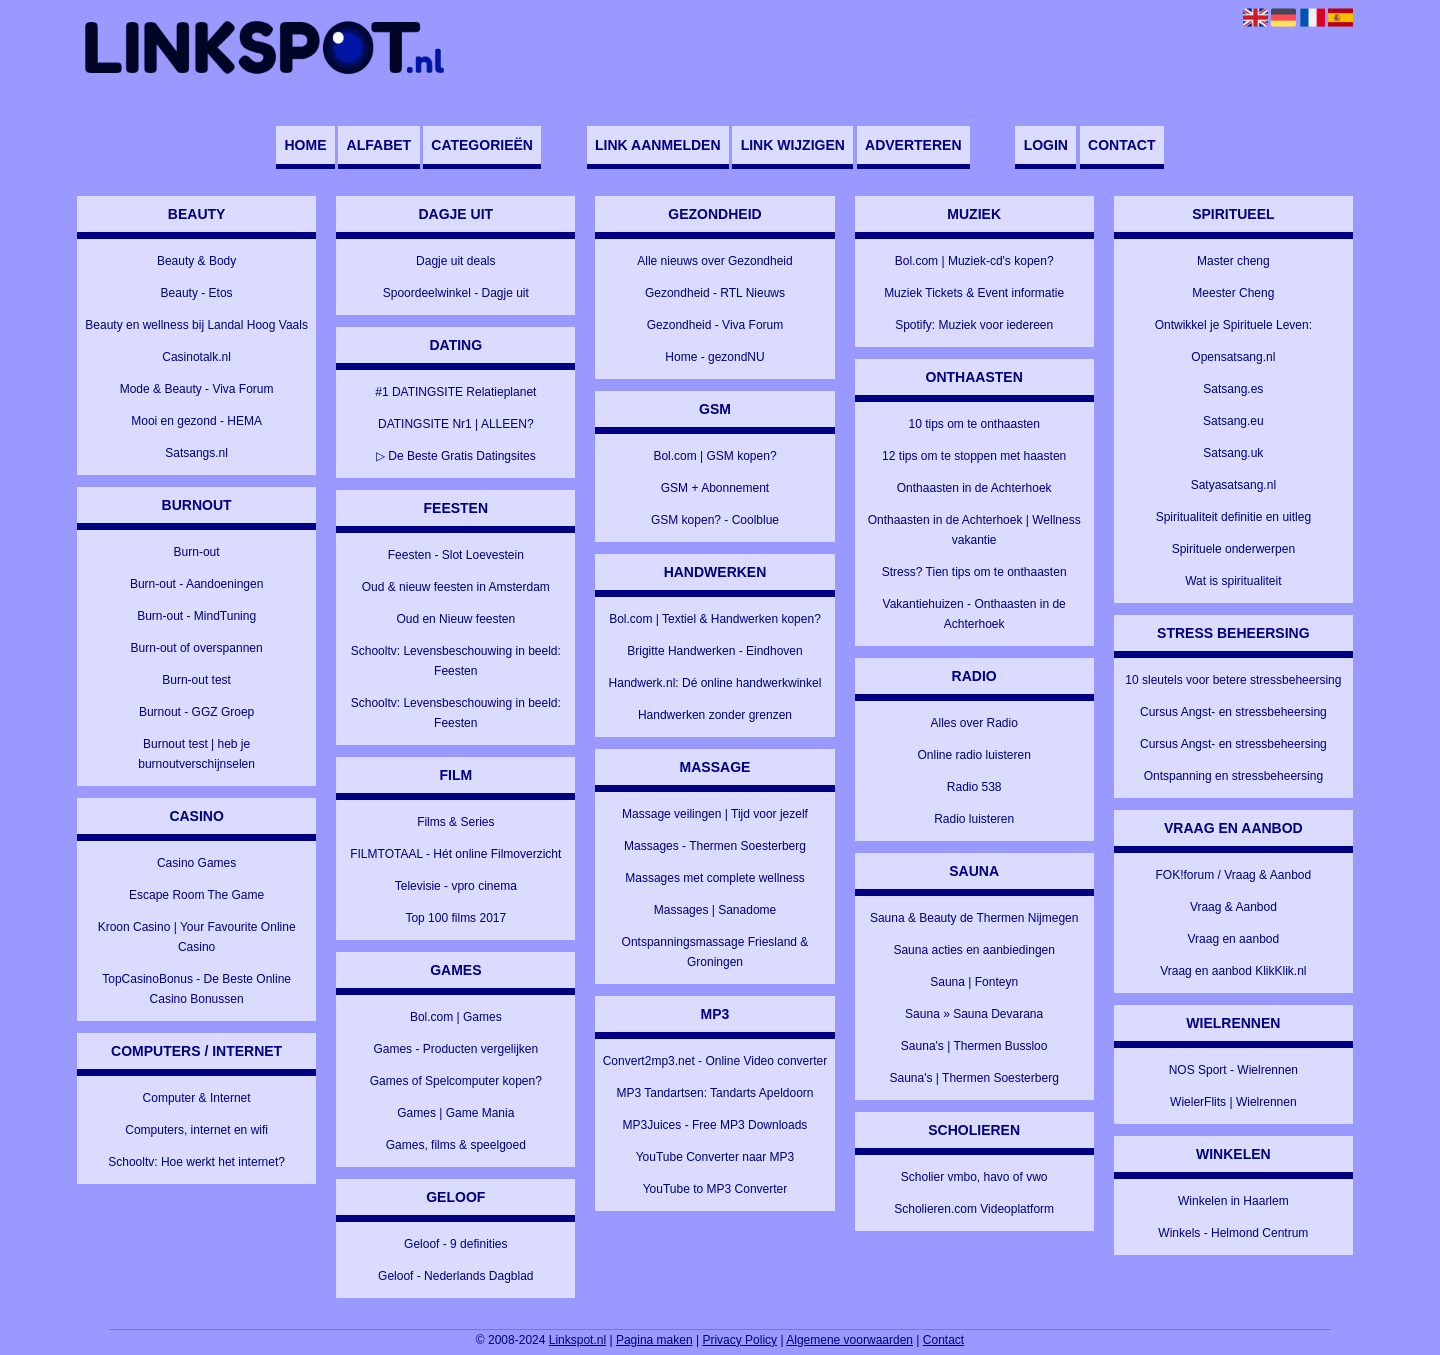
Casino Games (196, 863)
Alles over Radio (973, 723)
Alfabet (379, 145)
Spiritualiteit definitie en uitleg (1233, 517)
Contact (1121, 145)
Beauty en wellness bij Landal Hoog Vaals (196, 325)
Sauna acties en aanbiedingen (973, 950)
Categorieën (482, 145)
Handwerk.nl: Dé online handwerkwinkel (715, 683)
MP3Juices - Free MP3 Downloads (715, 1125)
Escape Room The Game (196, 895)
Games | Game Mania (455, 1113)
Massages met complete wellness (714, 878)
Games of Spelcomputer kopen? (456, 1081)
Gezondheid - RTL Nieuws (715, 293)
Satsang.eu (1233, 421)
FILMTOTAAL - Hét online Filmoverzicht (455, 854)
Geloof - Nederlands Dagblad (455, 1276)
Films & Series (455, 822)
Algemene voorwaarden (849, 1340)
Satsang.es (1233, 389)
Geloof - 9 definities (455, 1244)
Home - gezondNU (714, 357)
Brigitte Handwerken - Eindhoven (714, 651)
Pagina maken (654, 1340)
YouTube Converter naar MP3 (715, 1157)
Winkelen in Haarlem (1233, 1201)
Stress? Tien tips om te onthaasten (974, 572)
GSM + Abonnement (715, 488)
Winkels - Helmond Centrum (1233, 1233)
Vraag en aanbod (1234, 939)
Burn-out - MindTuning (196, 616)
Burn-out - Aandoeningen (196, 584)
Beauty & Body (196, 261)
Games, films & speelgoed (456, 1145)
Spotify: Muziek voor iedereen (974, 325)
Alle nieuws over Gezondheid (714, 261)
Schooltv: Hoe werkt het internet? (196, 1162)
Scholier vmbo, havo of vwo (974, 1177)
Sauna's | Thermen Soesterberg (974, 1078)
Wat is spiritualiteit (1233, 581)
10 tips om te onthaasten (973, 424)
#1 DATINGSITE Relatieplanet (455, 392)
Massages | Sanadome (715, 910)
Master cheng (1233, 261)
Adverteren (913, 145)
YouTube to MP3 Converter (715, 1189)
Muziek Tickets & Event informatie (974, 293)
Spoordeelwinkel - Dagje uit (456, 293)
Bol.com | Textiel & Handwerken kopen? (715, 619)
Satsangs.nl (196, 453)
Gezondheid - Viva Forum (715, 325)
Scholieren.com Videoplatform (974, 1209)
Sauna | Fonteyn (974, 982)
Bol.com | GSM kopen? (714, 456)
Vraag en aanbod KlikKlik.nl (1233, 971)
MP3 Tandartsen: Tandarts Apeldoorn (714, 1093)
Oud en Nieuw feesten (455, 619)
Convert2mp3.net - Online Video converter (715, 1061)
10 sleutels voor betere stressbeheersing (1233, 680)
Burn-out (197, 552)
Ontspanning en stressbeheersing (1233, 776)
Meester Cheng (1233, 293)
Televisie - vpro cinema (456, 886)
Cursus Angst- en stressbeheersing (1233, 712)
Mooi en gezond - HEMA (196, 421)
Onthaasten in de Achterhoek (974, 488)
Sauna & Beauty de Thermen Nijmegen (974, 918)
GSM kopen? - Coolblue (715, 520)
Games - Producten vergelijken (455, 1049)
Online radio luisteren (973, 755)
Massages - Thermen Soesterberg (715, 846)
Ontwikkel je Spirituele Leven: (1233, 325)
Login (1046, 145)
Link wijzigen (793, 145)
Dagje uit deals (455, 261)
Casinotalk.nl (196, 357)
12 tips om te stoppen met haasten (974, 456)
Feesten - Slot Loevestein (456, 555)
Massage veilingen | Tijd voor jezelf (715, 814)
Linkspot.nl (577, 1340)
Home (305, 145)
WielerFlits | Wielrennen (1233, 1102)
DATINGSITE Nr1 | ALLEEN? (456, 424)
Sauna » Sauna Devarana (974, 1014)
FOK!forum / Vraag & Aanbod (1234, 875)
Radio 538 (974, 787)
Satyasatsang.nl (1233, 485)
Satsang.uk (1233, 453)
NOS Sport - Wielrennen (1233, 1070)
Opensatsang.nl (1233, 357)
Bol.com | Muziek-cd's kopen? (974, 261)
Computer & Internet (197, 1098)
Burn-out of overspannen (197, 648)
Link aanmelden (657, 145)
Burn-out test (196, 680)
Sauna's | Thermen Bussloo (974, 1046)
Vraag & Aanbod (1233, 907)
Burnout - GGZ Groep (196, 712)
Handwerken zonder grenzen (715, 715)
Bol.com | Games (456, 1017)
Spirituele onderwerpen (1233, 549)
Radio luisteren (974, 819)
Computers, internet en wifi (196, 1130)
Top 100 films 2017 (455, 918)
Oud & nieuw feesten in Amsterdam (456, 587)
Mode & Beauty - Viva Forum (197, 389)
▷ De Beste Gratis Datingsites (456, 456)
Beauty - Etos (197, 293)
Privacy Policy (739, 1340)
